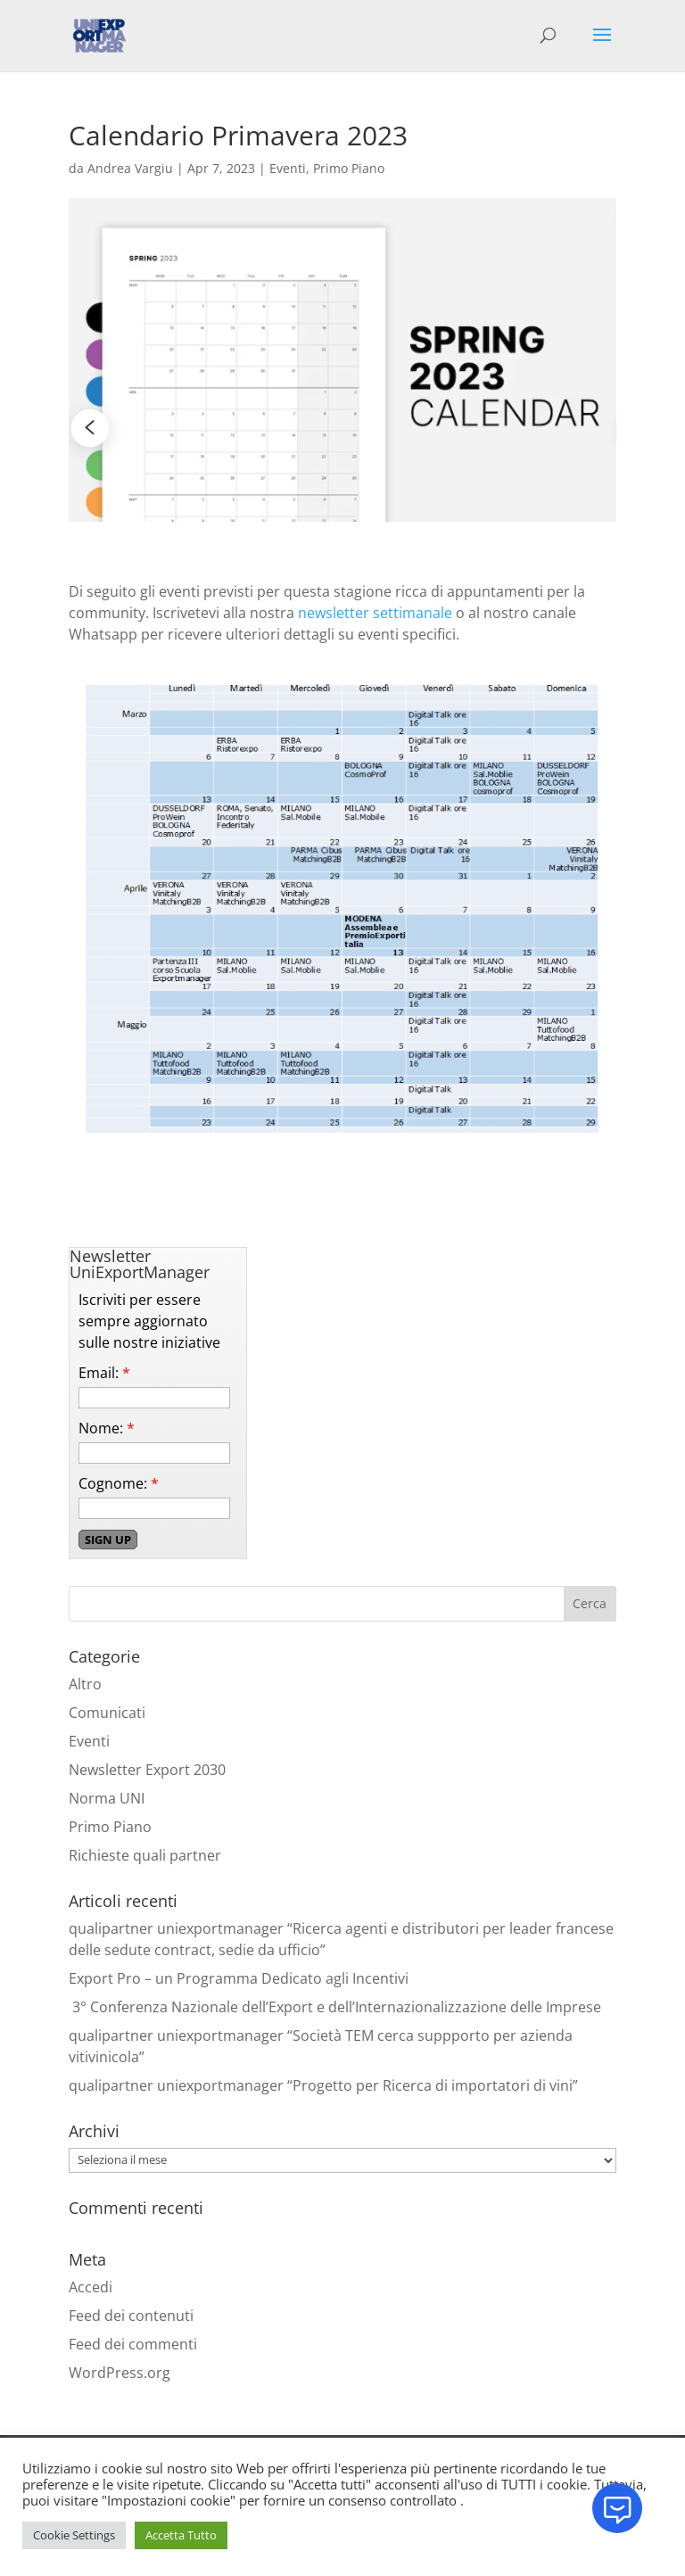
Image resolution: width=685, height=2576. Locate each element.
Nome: (106, 1428)
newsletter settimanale (375, 613)
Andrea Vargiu (130, 168)
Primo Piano (348, 168)
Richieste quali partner (145, 1855)
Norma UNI (106, 1798)
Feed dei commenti (133, 2344)
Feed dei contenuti (131, 2315)
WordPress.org (119, 2372)
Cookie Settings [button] (74, 2535)
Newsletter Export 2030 (147, 1769)
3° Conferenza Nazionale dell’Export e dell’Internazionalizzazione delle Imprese (335, 2007)
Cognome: (118, 1483)
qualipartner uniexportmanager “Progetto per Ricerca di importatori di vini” (323, 2085)
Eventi (287, 168)
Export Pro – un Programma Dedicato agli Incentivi (239, 1978)
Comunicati (107, 1712)
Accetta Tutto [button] (181, 2535)
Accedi (90, 2287)
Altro (85, 1684)
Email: (104, 1373)
